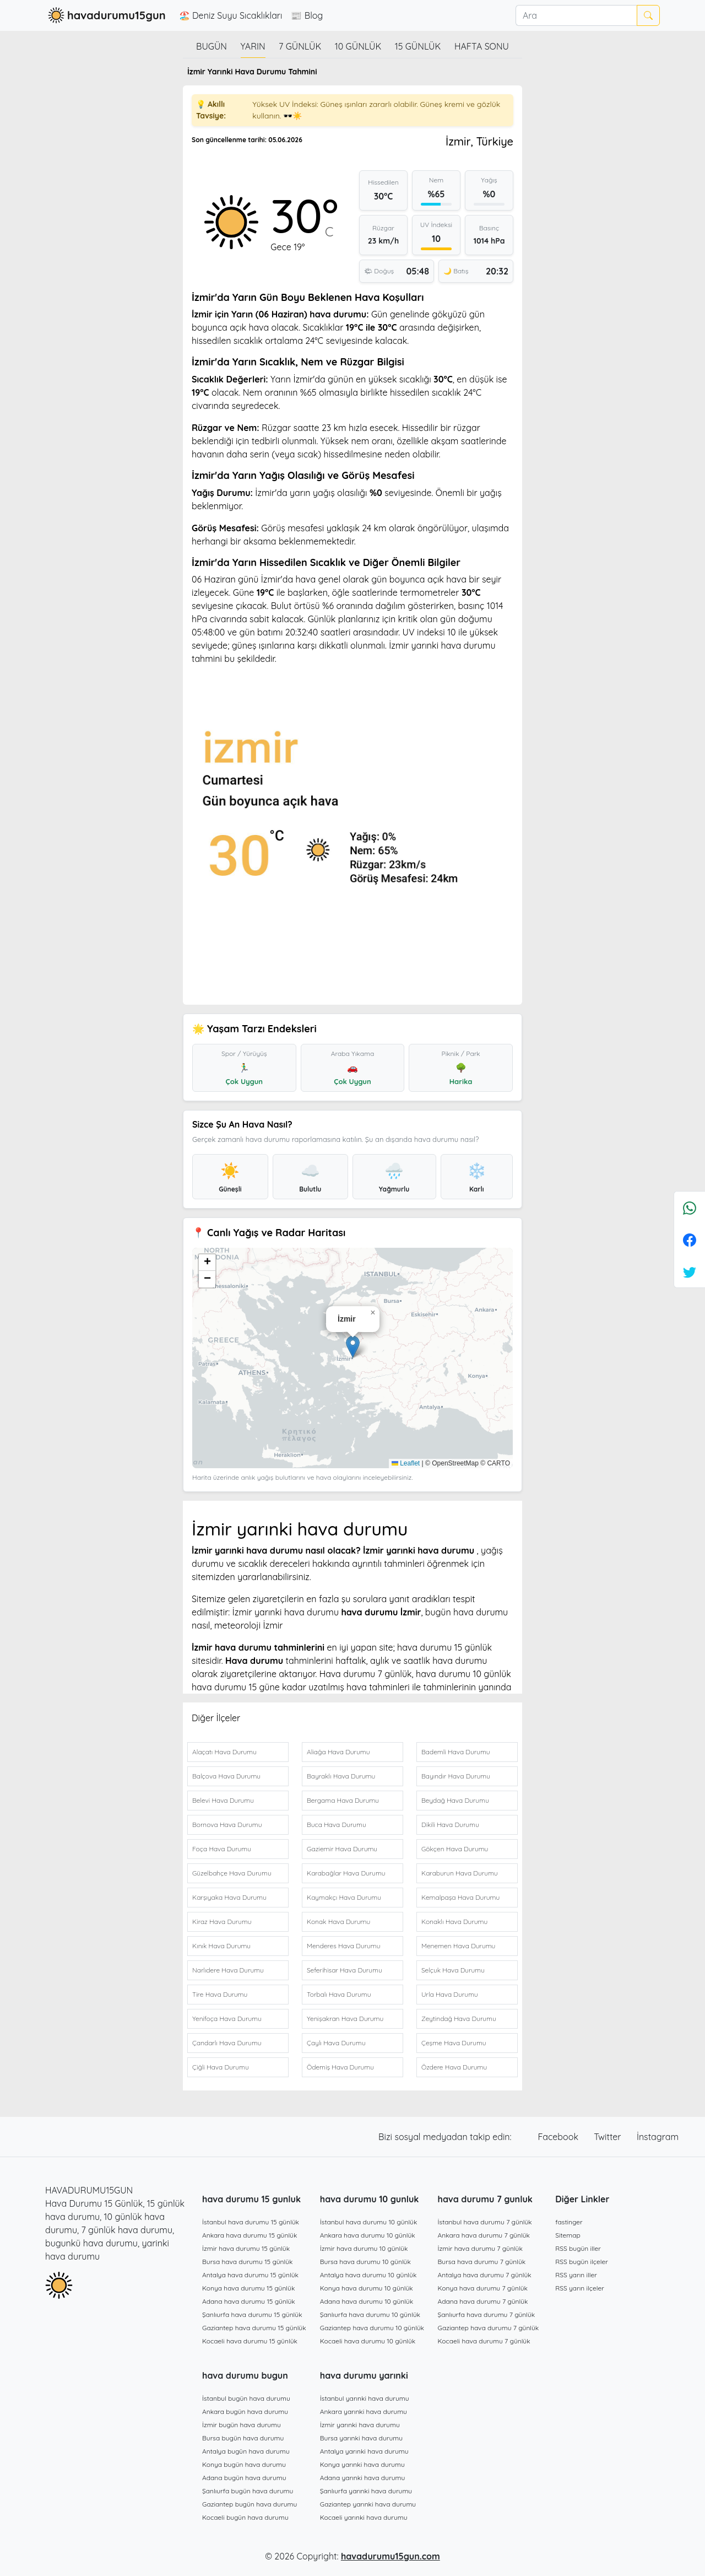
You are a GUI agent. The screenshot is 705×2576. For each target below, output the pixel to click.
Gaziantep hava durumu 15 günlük (254, 2328)
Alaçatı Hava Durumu (224, 1752)
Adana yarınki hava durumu (362, 2477)
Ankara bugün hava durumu (245, 2411)
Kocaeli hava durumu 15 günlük (249, 2341)
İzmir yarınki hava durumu (360, 2425)
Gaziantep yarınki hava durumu (368, 2504)
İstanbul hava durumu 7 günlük (485, 2222)
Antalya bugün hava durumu (246, 2451)
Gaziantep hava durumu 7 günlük (488, 2328)
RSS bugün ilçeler (581, 2261)
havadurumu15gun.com (390, 2556)
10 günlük (358, 46)
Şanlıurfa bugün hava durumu (247, 2491)
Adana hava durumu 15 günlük (248, 2301)
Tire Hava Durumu (219, 1994)
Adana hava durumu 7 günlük (483, 2301)
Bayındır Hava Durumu (455, 1776)
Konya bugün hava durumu (244, 2464)
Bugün (211, 46)
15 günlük (418, 46)
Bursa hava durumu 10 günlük (365, 2261)
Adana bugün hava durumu (244, 2477)
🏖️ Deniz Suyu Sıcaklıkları (231, 15)
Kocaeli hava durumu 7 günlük (484, 2341)
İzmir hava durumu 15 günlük (246, 2248)
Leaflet (406, 1463)
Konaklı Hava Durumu (454, 1921)
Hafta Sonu (481, 46)
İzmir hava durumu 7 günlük (480, 2248)
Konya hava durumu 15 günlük (248, 2288)
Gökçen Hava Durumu (454, 1849)
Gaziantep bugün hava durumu (249, 2504)
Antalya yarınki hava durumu (364, 2451)
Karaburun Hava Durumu (459, 1873)
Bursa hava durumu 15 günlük (247, 2261)
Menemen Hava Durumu (458, 1946)
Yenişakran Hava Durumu (345, 2018)
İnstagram (658, 2136)
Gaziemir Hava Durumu (342, 1849)
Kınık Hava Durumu (221, 1946)
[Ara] (576, 15)
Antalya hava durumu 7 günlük (485, 2275)
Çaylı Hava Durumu (336, 2043)
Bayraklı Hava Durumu (341, 1776)
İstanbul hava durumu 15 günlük (250, 2222)
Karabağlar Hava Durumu (346, 1873)
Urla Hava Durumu (449, 1994)
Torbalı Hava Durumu (339, 1994)
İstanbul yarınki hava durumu (364, 2398)
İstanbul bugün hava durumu (246, 2398)
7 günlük (300, 46)
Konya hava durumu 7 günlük (483, 2288)
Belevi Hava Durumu (223, 1800)
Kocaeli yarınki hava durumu (364, 2517)
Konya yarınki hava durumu (362, 2464)
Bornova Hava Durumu (227, 1824)
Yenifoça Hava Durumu (227, 2018)
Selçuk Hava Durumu (453, 1970)
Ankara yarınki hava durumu (363, 2411)
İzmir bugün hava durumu (241, 2425)
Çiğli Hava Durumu (220, 2067)
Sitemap (568, 2235)
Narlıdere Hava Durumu (228, 1970)
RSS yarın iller (576, 2275)
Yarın (253, 46)
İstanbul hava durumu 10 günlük (368, 2222)
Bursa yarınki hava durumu (361, 2438)
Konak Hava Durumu (338, 1921)
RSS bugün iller (578, 2248)
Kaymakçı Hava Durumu (344, 1897)
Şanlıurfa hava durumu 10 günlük (370, 2314)
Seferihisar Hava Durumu (344, 1970)
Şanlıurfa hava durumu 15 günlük (252, 2314)
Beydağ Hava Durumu (455, 1800)
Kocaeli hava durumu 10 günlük (368, 2341)
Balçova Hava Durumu (226, 1776)
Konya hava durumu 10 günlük (366, 2288)
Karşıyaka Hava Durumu (229, 1897)
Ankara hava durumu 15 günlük (249, 2235)
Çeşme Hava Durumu (453, 2043)
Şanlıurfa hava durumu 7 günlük (486, 2314)
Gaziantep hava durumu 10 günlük (372, 2328)
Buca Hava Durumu (336, 1824)
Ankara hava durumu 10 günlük (367, 2235)
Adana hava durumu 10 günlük (366, 2301)
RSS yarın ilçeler (579, 2288)
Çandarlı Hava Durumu (227, 2043)
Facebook (559, 2136)
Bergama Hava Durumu (343, 1800)
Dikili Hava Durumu (450, 1824)
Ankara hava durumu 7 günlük (484, 2235)
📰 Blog (307, 15)
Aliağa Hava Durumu (338, 1752)
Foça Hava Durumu (221, 1849)
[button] (353, 1346)
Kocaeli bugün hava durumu (245, 2517)
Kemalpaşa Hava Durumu (460, 1897)
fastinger (568, 2222)
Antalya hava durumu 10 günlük (368, 2275)
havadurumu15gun (105, 15)
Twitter (608, 2136)
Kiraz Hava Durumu (222, 1921)
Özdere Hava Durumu (454, 2067)
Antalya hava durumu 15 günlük (250, 2275)
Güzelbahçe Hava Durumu (232, 1873)
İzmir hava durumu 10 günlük (364, 2248)
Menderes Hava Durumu (344, 1946)
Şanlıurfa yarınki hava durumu (366, 2491)
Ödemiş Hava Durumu (340, 2067)
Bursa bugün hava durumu (243, 2438)
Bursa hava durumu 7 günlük (482, 2261)
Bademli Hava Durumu (455, 1752)
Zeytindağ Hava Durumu (458, 2018)
